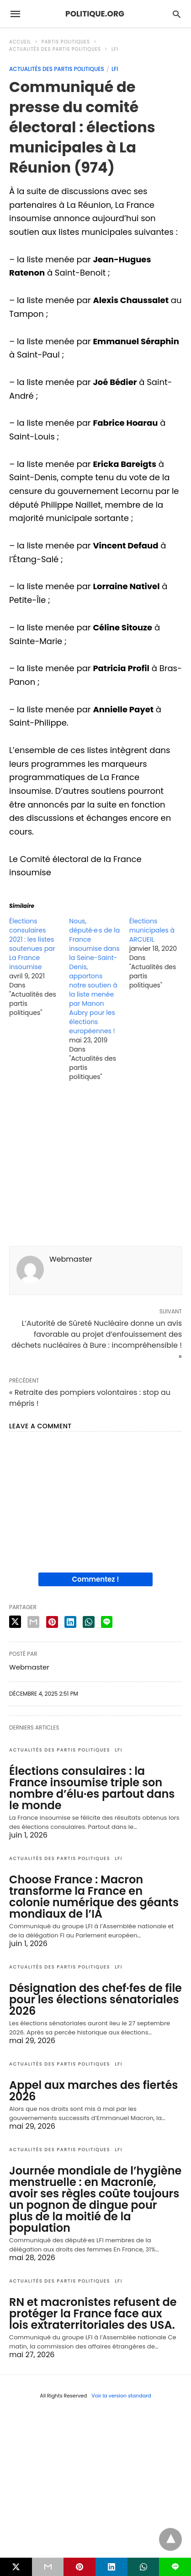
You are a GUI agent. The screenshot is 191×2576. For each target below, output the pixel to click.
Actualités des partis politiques (55, 49)
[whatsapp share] (89, 1622)
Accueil (20, 41)
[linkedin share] (70, 1622)
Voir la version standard (121, 2395)
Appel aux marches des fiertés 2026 (93, 2090)
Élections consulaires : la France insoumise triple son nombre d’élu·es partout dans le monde (92, 1788)
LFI (114, 49)
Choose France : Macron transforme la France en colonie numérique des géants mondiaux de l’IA (94, 1896)
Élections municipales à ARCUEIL (152, 930)
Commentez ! (95, 1579)
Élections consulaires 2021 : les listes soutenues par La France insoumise (32, 944)
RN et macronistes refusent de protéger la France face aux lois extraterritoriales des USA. (92, 2313)
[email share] (33, 1622)
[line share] (106, 1622)
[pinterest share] (52, 1622)
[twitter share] (15, 1622)
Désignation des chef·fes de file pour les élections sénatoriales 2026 (95, 1999)
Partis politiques (66, 41)
